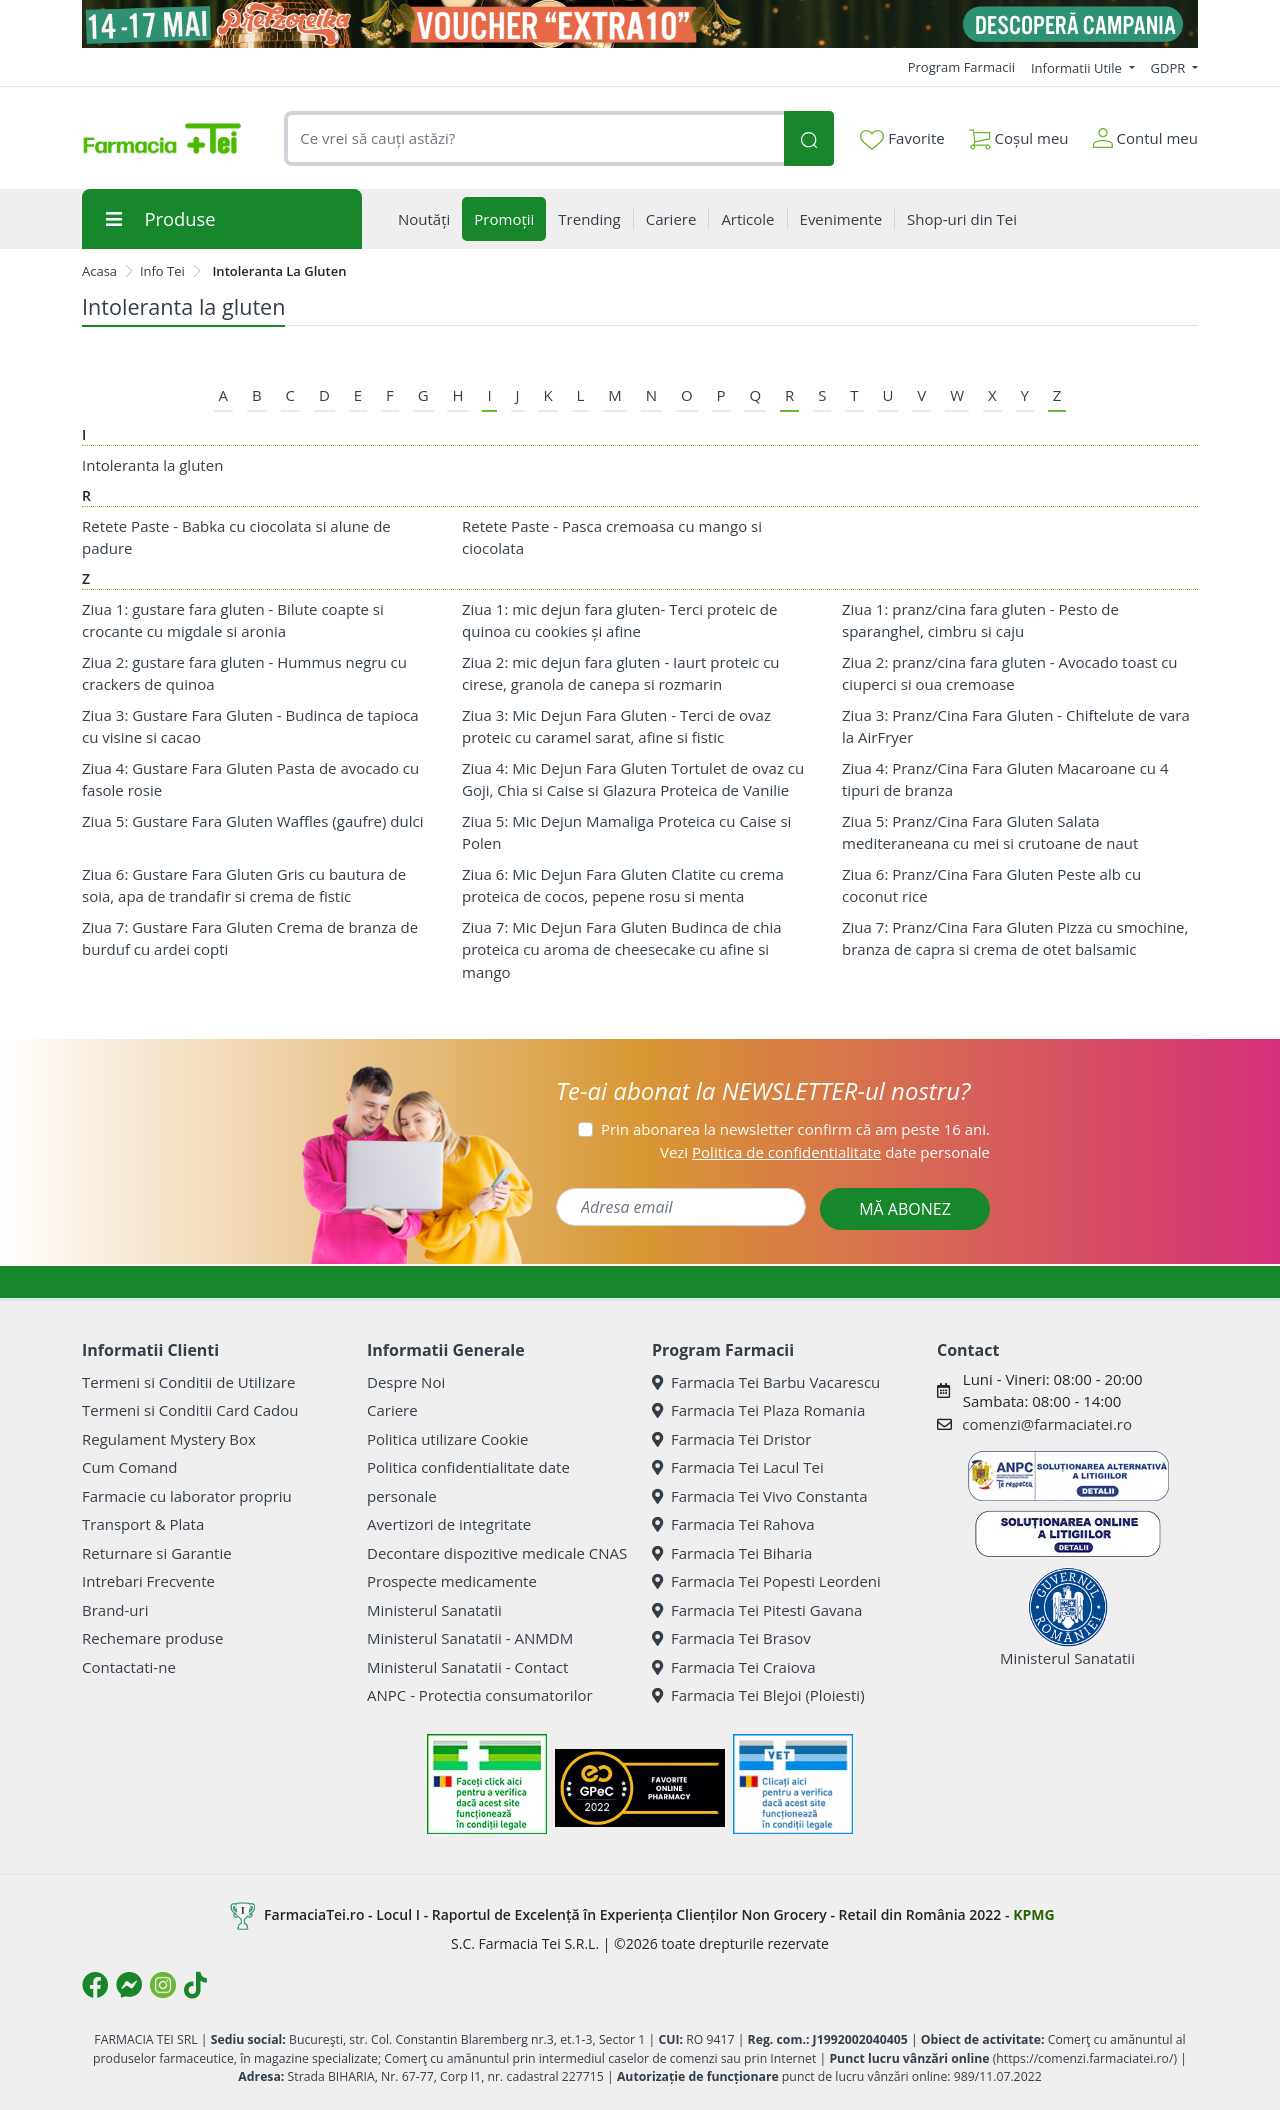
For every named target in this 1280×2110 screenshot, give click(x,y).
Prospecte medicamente (452, 1581)
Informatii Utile (1078, 68)
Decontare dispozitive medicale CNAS (497, 1553)
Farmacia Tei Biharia (732, 1553)
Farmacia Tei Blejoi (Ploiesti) (758, 1695)
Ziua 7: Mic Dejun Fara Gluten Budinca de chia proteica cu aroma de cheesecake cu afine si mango (622, 949)
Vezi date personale (825, 1152)
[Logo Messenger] (129, 1985)
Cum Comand (130, 1467)
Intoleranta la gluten (152, 465)
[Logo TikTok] (195, 1985)
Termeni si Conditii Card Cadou (190, 1410)
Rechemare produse (152, 1638)
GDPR (1170, 68)
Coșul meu (1019, 134)
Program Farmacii (961, 67)
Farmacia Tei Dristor (731, 1439)
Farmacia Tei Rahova (733, 1524)
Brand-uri (115, 1610)
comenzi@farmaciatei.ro (1047, 1424)
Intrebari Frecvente (148, 1581)
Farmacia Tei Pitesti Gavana (757, 1610)
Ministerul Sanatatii (434, 1610)
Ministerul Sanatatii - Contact (467, 1667)
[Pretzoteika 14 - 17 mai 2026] (640, 24)
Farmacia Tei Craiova (734, 1667)
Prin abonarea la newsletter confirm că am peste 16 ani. (795, 1129)
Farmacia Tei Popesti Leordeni (766, 1581)
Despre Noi (406, 1382)
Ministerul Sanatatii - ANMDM (470, 1638)
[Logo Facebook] (95, 1985)
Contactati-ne (129, 1667)
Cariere (392, 1410)
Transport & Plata (143, 1524)
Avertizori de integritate (449, 1524)
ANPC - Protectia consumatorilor (480, 1695)
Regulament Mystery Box (169, 1439)
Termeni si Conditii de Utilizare (188, 1382)
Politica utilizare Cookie (447, 1439)
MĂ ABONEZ (905, 1209)
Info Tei (162, 271)
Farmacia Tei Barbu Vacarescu (766, 1382)
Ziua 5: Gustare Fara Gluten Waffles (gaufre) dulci (252, 821)
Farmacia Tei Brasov (731, 1638)
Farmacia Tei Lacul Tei (738, 1467)
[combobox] (534, 138)
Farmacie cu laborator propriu (187, 1496)
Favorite (902, 139)
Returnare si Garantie (157, 1553)
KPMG (1033, 1914)
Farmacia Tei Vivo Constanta (760, 1496)
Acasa (99, 271)
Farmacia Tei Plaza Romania (758, 1410)
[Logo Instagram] (163, 1985)
